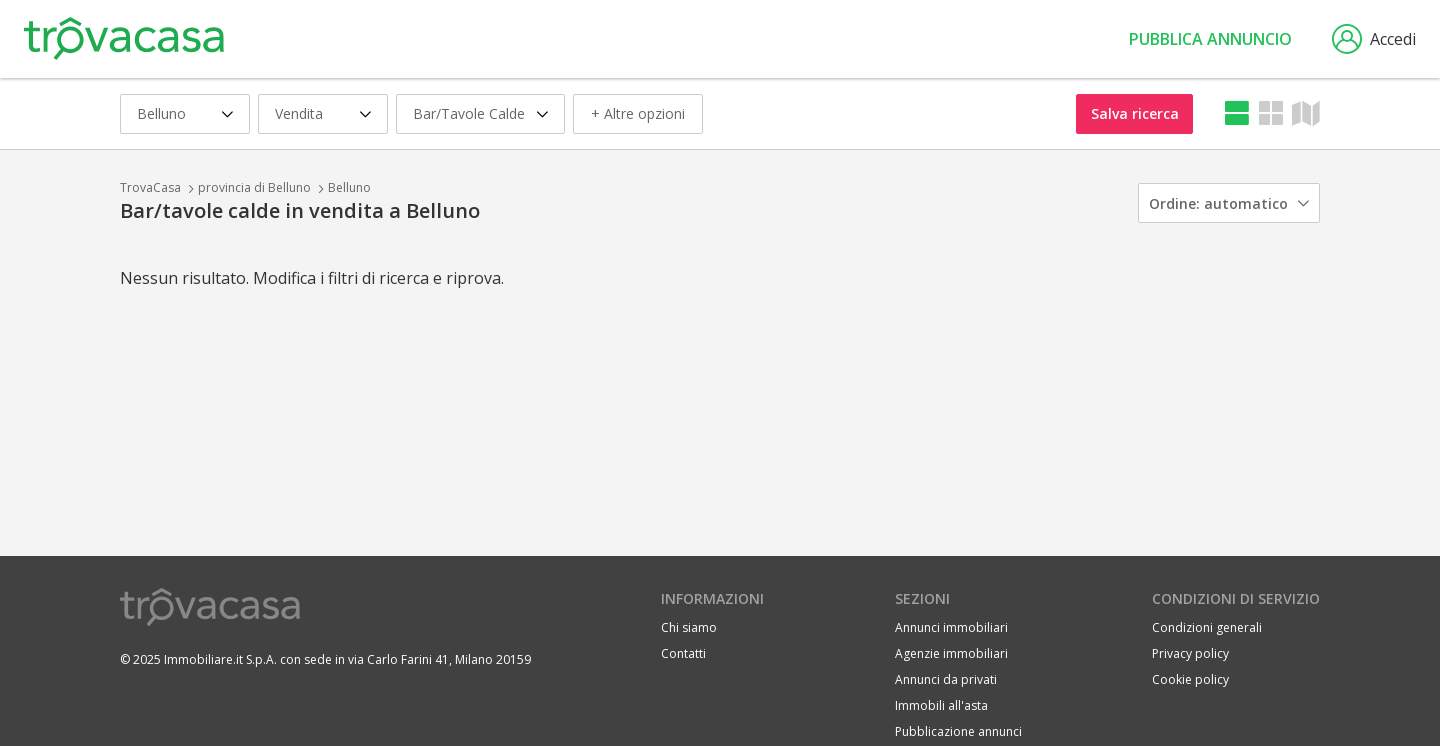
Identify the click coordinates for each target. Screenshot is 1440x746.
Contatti (683, 653)
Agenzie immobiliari (951, 653)
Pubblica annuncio (1210, 39)
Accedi (1374, 39)
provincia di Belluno (254, 187)
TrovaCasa (150, 187)
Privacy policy (1190, 653)
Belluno (349, 187)
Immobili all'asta (941, 705)
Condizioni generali (1207, 627)
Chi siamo (689, 627)
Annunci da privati (946, 679)
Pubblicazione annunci (958, 731)
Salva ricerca (1135, 113)
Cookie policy (1190, 679)
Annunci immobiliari (951, 627)
